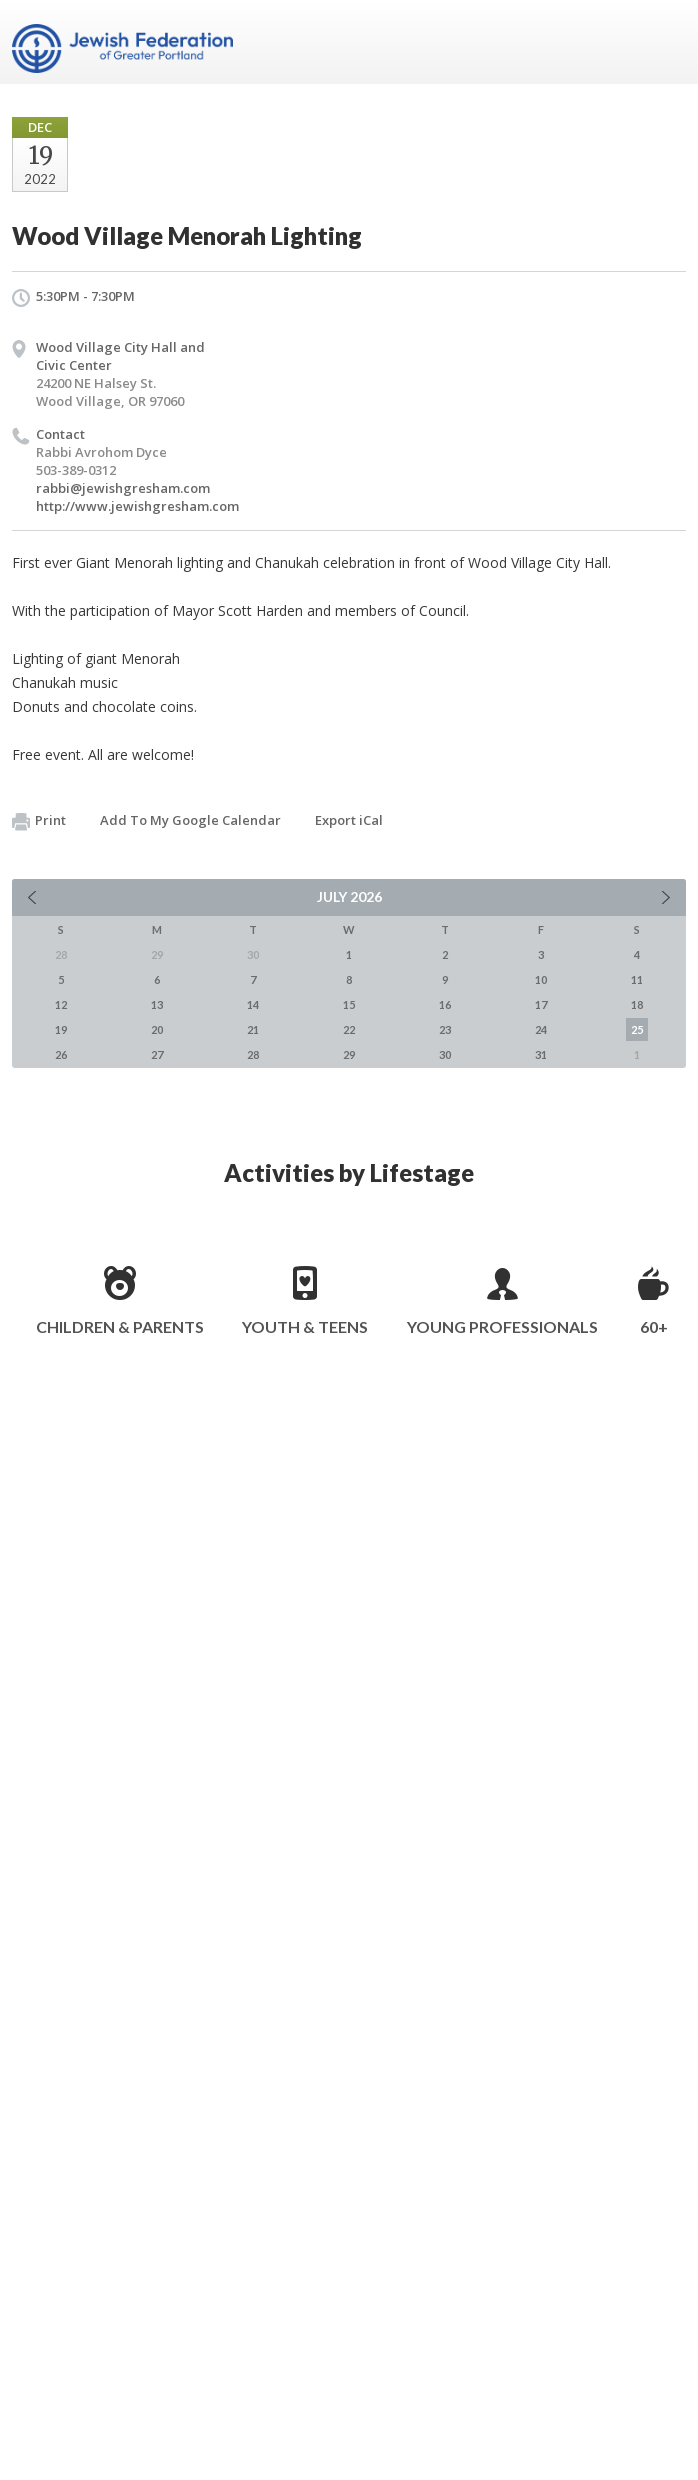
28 (253, 1054)
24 (541, 1029)
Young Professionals (502, 1326)
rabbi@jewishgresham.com (123, 488)
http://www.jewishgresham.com (137, 506)
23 (445, 1029)
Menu (663, 42)
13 (157, 1004)
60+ (654, 1326)
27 (157, 1054)
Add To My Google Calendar (190, 820)
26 (61, 1054)
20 (157, 1029)
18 (637, 1004)
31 (541, 1054)
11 (637, 979)
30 (445, 1054)
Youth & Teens (305, 1326)
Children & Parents (120, 1326)
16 (445, 1004)
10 (541, 979)
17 (541, 1004)
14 (253, 1004)
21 (253, 1029)
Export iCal (349, 820)
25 (637, 1029)
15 (349, 1004)
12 (61, 1004)
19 (61, 1029)
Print (39, 821)
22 (349, 1029)
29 (349, 1054)
